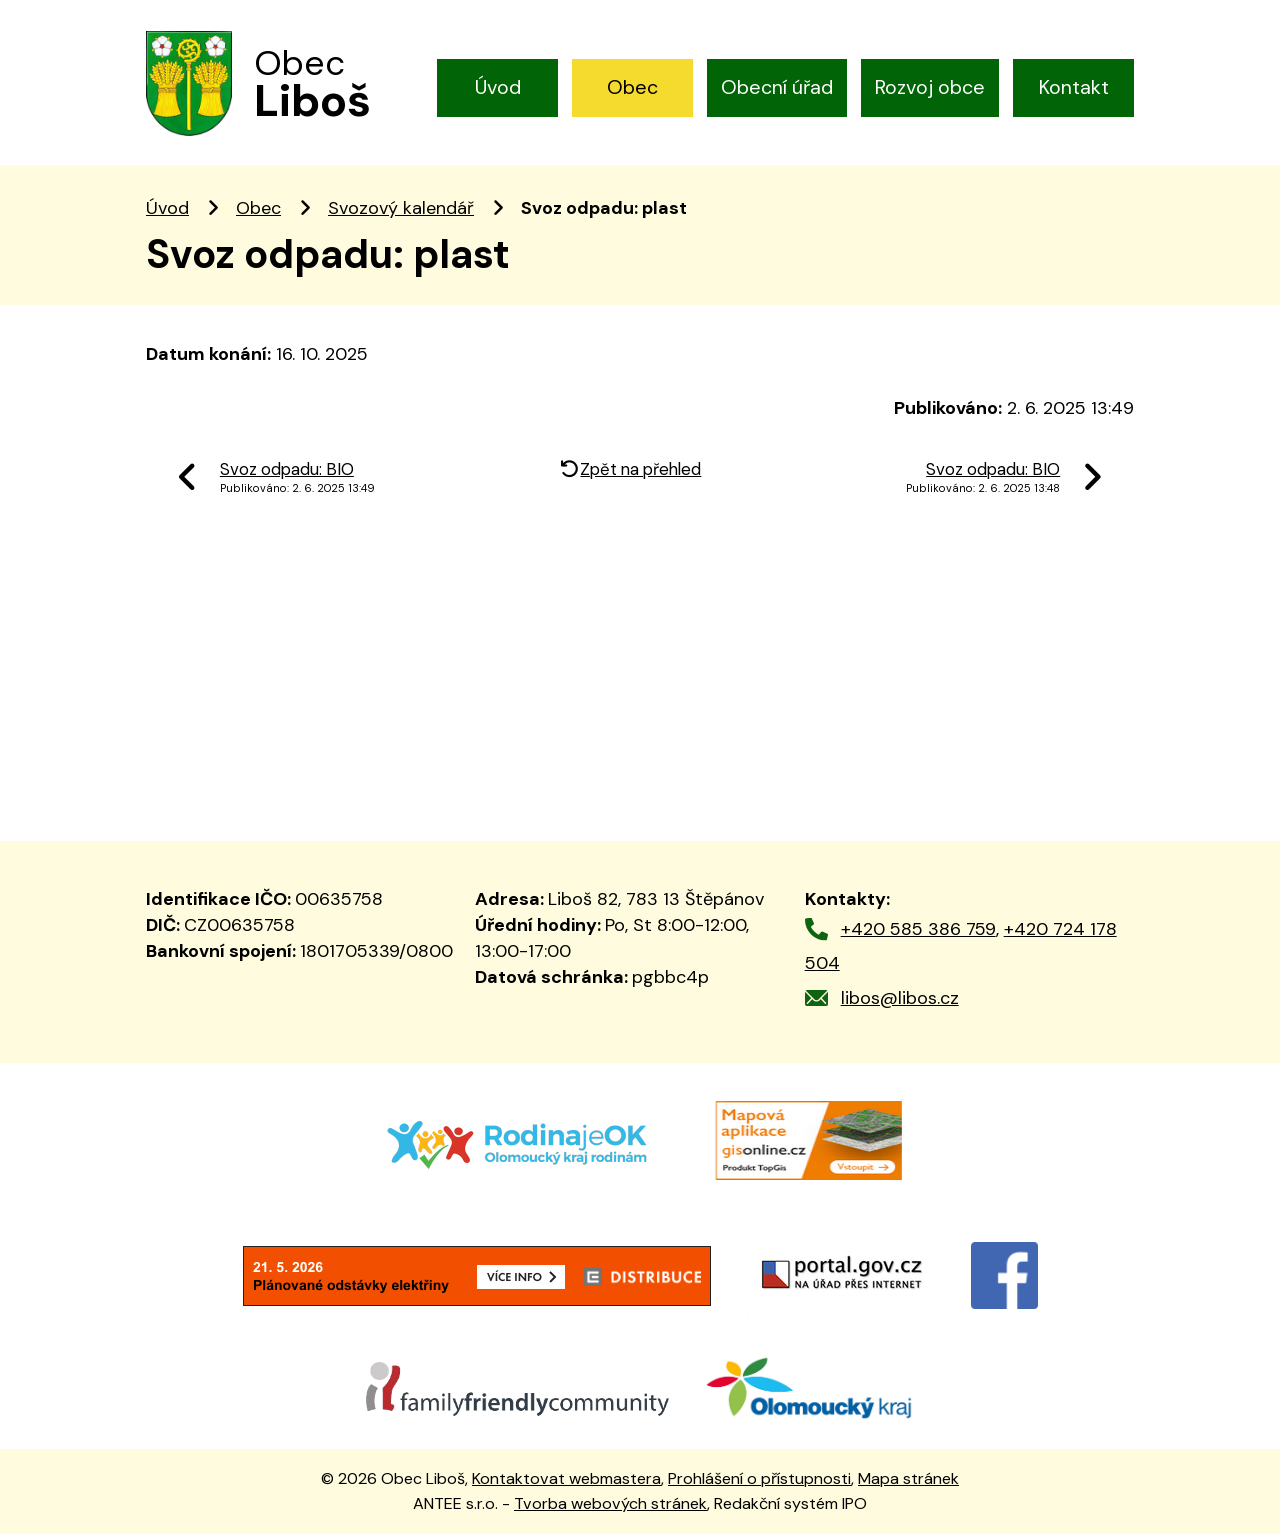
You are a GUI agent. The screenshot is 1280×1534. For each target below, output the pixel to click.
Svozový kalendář (401, 208)
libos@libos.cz (900, 998)
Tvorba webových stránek (610, 1503)
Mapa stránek (908, 1478)
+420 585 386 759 (918, 929)
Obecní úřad (777, 87)
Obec (632, 87)
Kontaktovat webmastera (566, 1478)
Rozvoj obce (930, 87)
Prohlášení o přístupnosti (759, 1478)
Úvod (498, 87)
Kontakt (1074, 87)
